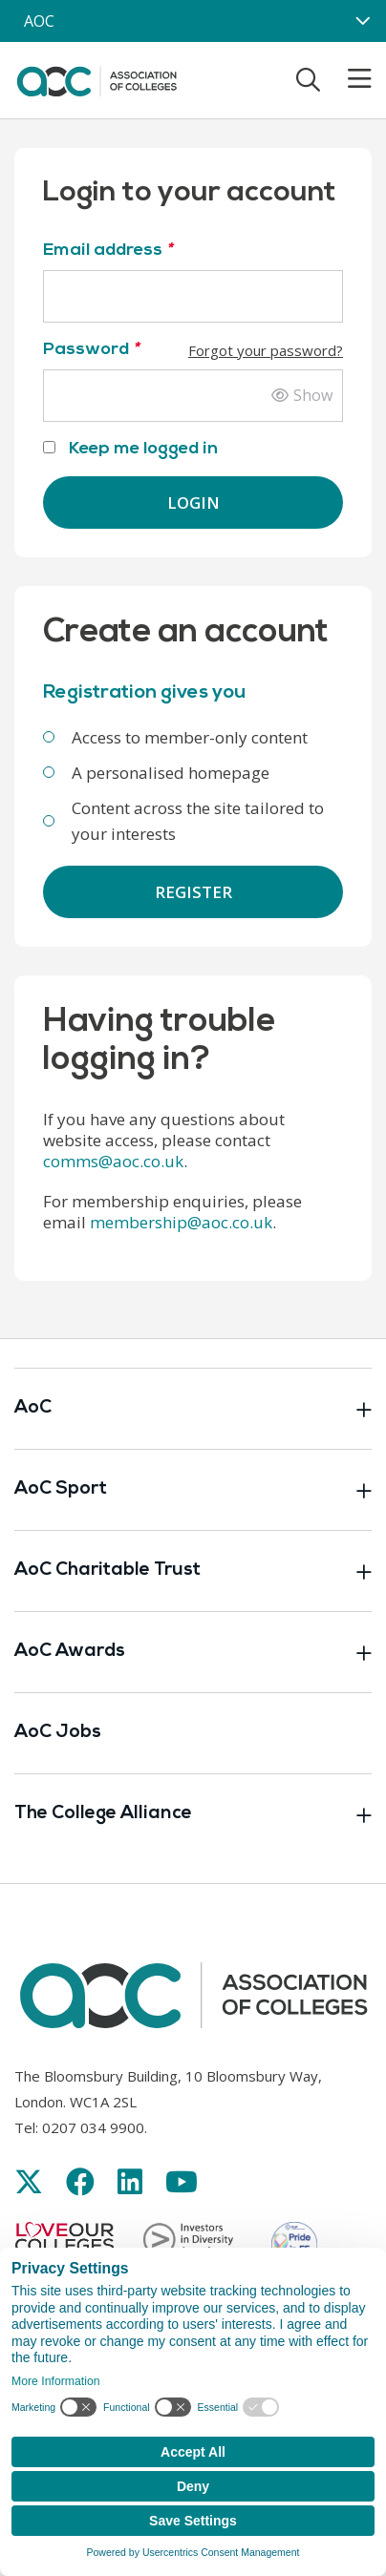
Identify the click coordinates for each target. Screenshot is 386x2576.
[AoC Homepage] (96, 78)
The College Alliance (193, 1814)
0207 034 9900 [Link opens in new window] (93, 2127)
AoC (193, 1408)
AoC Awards (193, 1652)
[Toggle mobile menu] (348, 79)
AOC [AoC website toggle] (39, 20)
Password (193, 350)
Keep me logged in (130, 449)
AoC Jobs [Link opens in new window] (57, 1733)
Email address (107, 250)
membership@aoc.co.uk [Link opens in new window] (181, 1222)
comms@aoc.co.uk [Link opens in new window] (113, 1161)
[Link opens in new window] (28, 2181)
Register (193, 892)
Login (193, 502)
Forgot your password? (265, 350)
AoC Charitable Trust (193, 1571)
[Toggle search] (308, 79)
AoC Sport (193, 1489)
